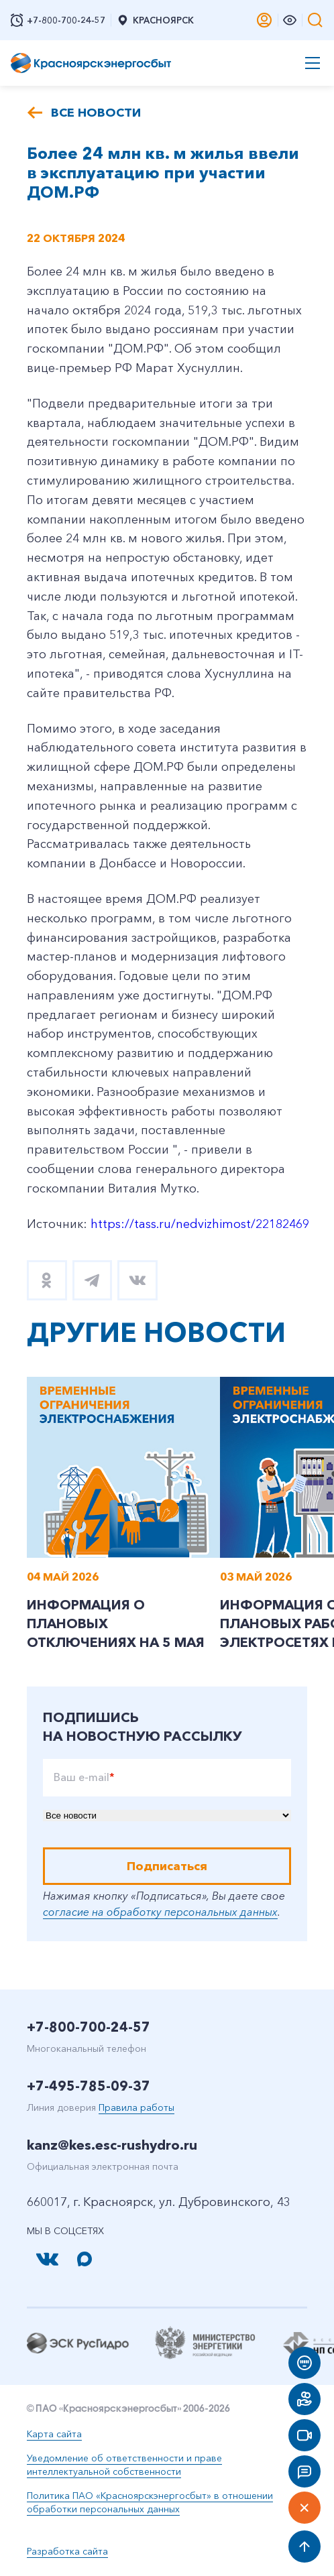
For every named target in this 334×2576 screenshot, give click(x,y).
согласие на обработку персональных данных (160, 1911)
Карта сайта (54, 2434)
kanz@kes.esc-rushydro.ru (112, 2145)
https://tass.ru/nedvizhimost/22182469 (200, 1224)
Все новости (96, 112)
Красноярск (155, 20)
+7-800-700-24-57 (88, 2027)
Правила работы (136, 2107)
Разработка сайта (67, 2551)
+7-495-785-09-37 (88, 2086)
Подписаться (167, 1866)
